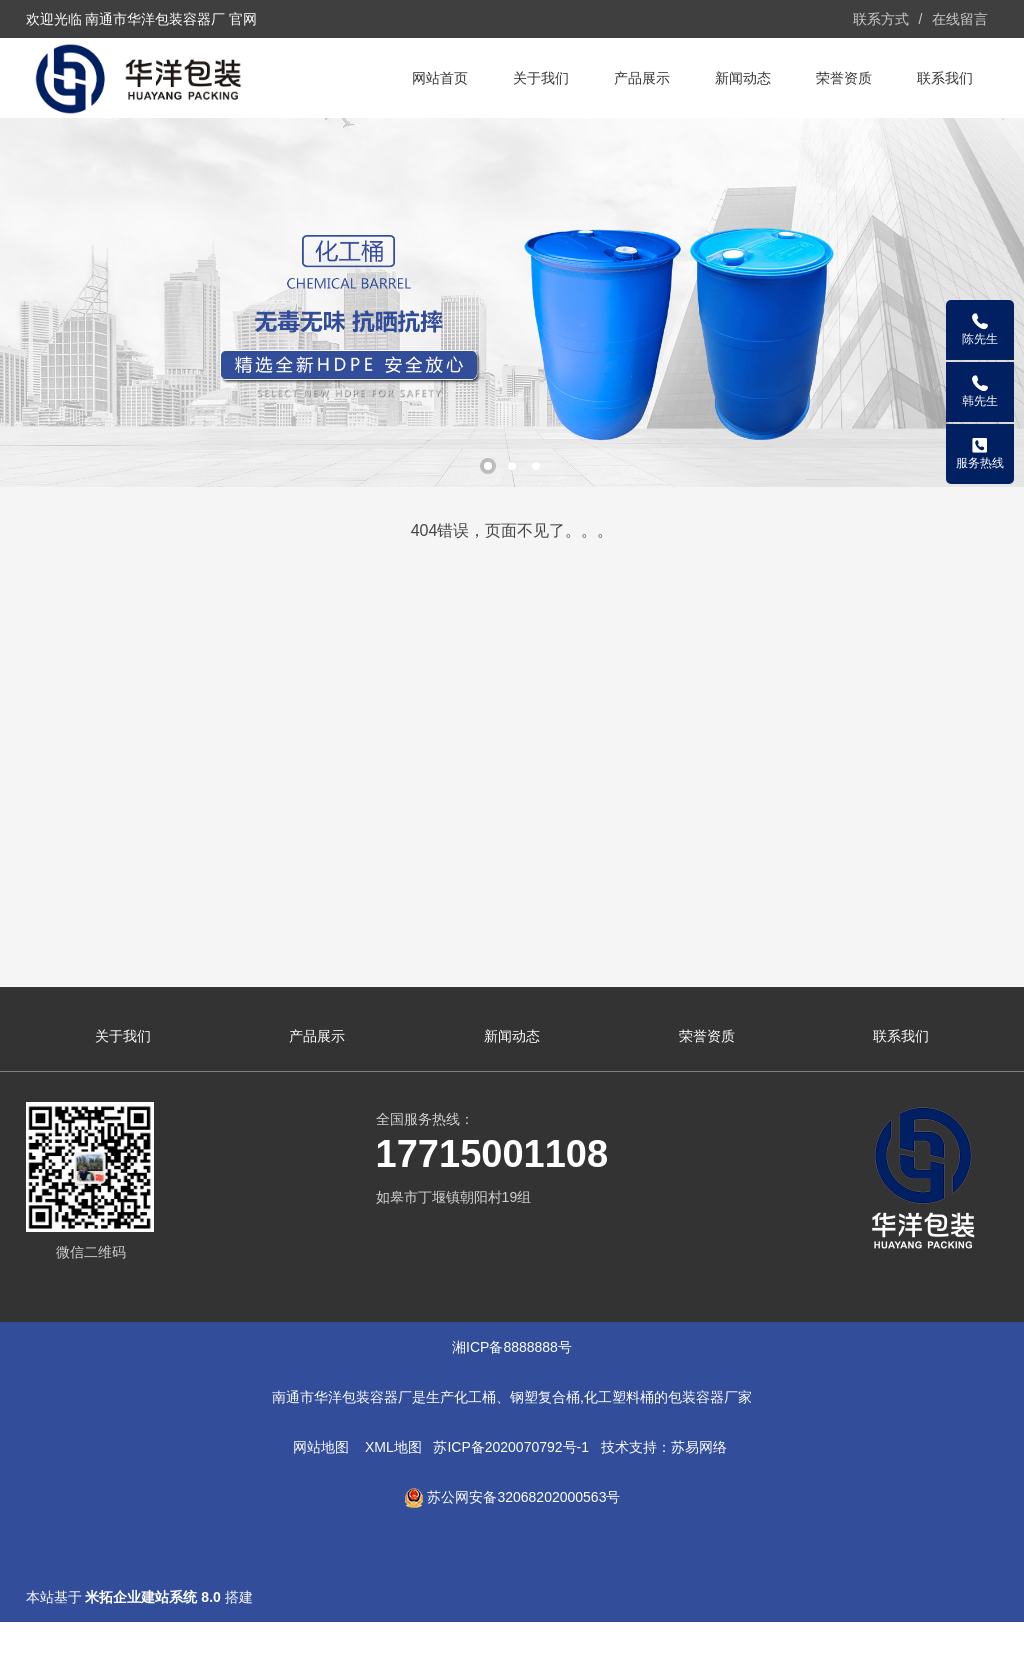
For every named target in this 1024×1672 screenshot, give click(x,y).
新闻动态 (743, 78)
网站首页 (440, 78)
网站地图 (321, 1447)
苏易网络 (699, 1447)
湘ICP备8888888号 (512, 1347)
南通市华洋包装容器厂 (342, 1397)
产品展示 (642, 78)
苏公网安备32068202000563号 (523, 1497)
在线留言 (960, 19)
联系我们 (945, 78)
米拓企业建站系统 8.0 (152, 1597)
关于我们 (541, 78)
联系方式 (881, 19)
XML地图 (393, 1447)
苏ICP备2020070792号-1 (511, 1447)
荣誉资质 (844, 78)
